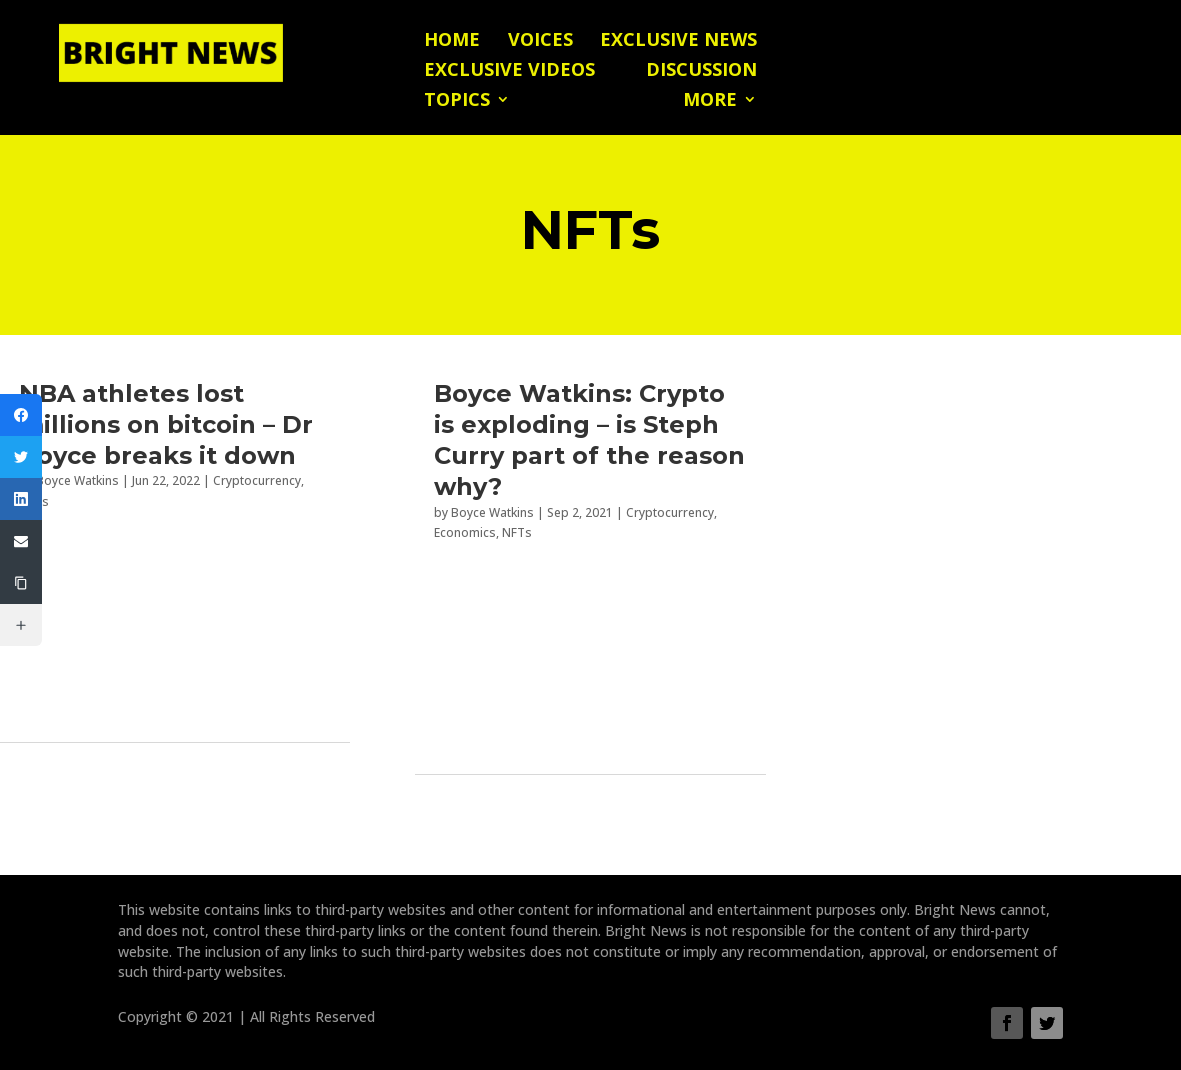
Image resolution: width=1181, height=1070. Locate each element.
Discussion (701, 71)
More (710, 101)
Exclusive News (678, 41)
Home (452, 41)
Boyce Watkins (77, 480)
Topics (457, 101)
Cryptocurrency (257, 480)
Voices (540, 41)
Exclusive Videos (509, 71)
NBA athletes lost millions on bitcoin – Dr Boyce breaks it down (166, 424)
